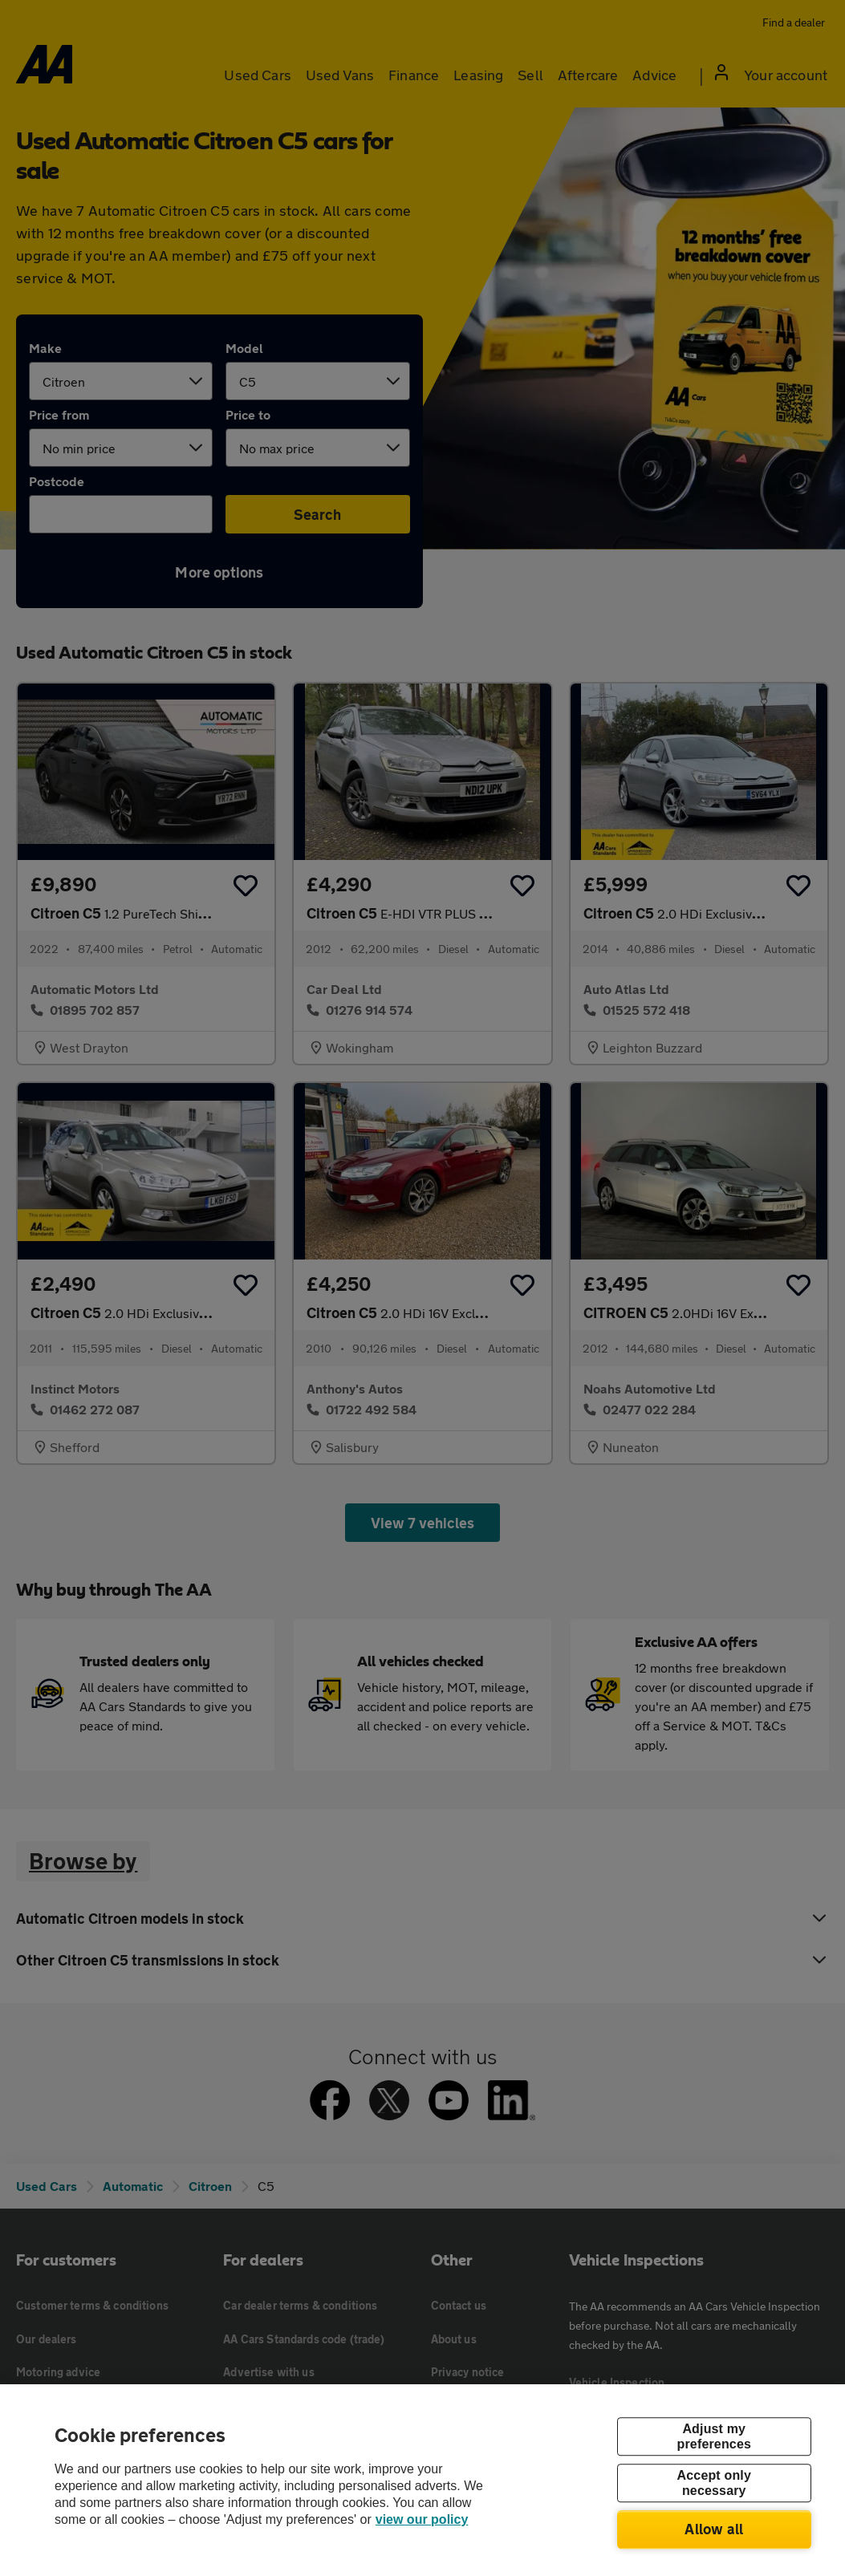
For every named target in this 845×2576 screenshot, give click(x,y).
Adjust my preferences (714, 2436)
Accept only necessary (714, 2482)
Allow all (714, 2528)
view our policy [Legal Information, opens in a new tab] (422, 2519)
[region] (422, 2480)
